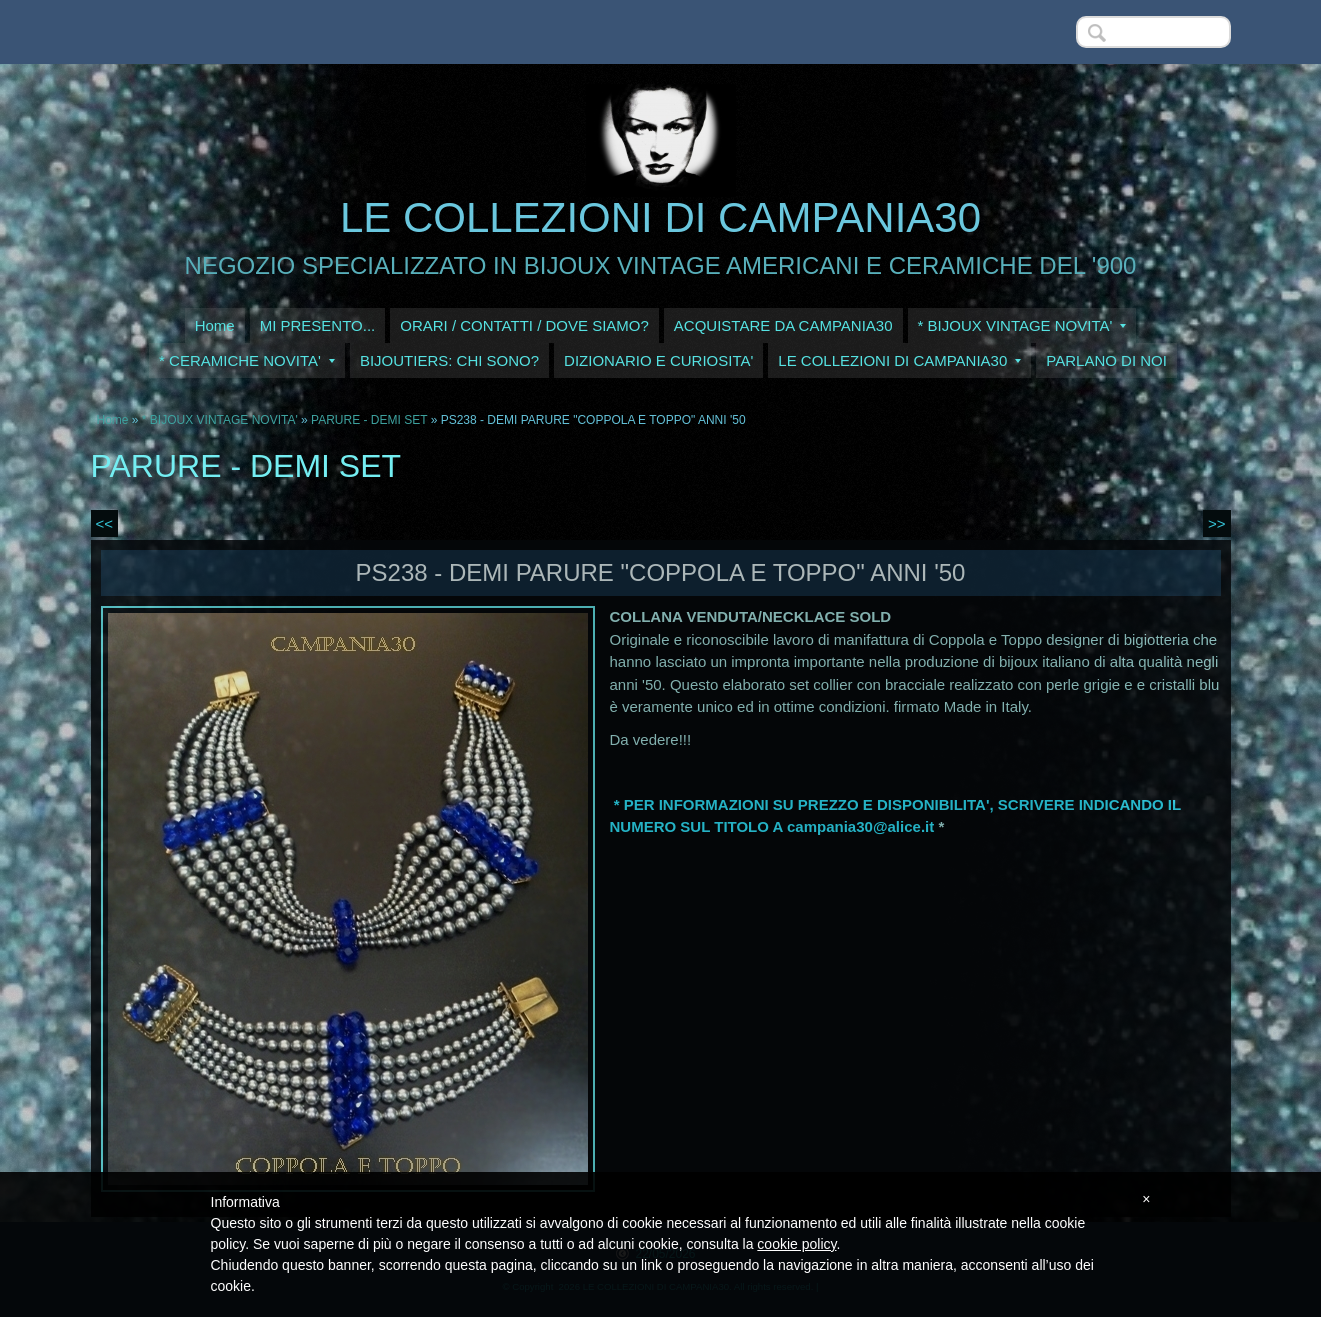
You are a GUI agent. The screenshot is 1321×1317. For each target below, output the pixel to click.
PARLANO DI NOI (1106, 360)
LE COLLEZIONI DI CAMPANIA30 (660, 217)
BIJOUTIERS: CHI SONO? (449, 360)
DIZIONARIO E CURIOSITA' (658, 360)
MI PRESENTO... (318, 325)
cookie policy (796, 1244)
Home (215, 325)
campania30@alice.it (860, 826)
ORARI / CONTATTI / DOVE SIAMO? (524, 325)
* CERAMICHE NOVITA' (247, 360)
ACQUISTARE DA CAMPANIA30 (783, 325)
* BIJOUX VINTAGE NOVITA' (1022, 325)
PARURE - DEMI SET (369, 420)
